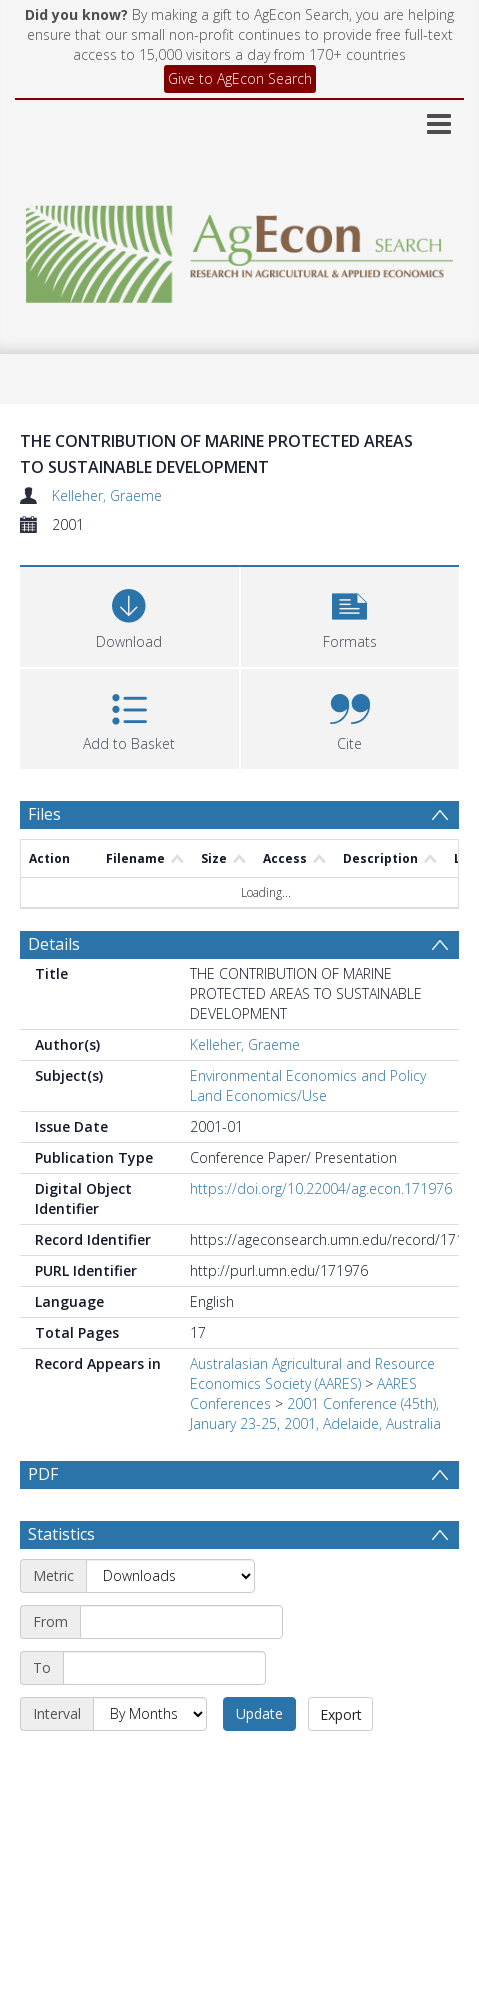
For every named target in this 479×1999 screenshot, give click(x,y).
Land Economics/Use (258, 1095)
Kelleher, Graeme (107, 495)
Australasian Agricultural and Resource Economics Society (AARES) (312, 1373)
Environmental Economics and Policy (308, 1075)
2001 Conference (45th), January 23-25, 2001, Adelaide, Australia (315, 1413)
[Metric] (170, 1624)
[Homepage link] (239, 248)
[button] (350, 614)
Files (44, 814)
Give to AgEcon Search (240, 78)
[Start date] (181, 1670)
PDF (43, 1474)
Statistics (61, 1582)
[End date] (164, 1716)
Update (259, 1761)
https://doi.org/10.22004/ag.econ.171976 (321, 1188)
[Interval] (150, 1762)
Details (54, 944)
